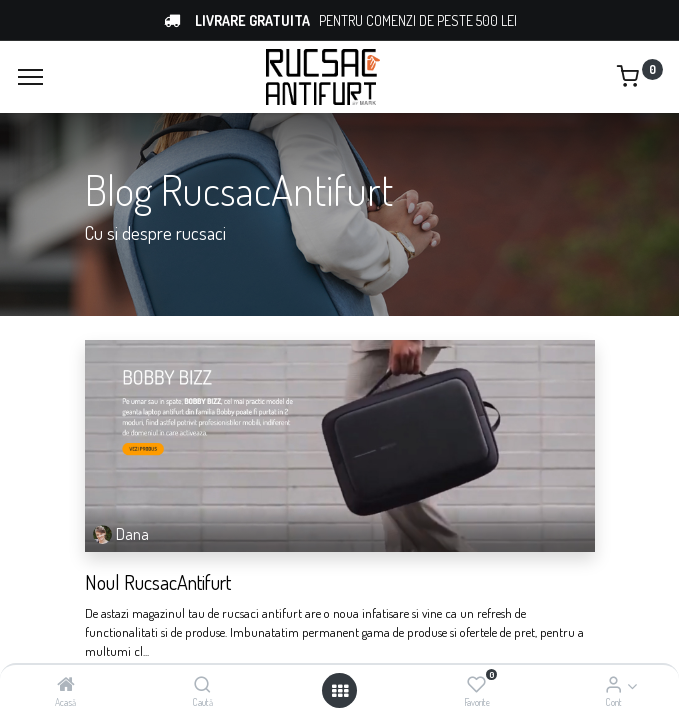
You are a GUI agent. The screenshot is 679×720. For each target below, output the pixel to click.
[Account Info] (613, 685)
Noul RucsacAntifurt (158, 582)
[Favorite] (476, 685)
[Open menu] (340, 691)
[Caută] (202, 685)
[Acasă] (66, 685)
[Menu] (30, 77)
